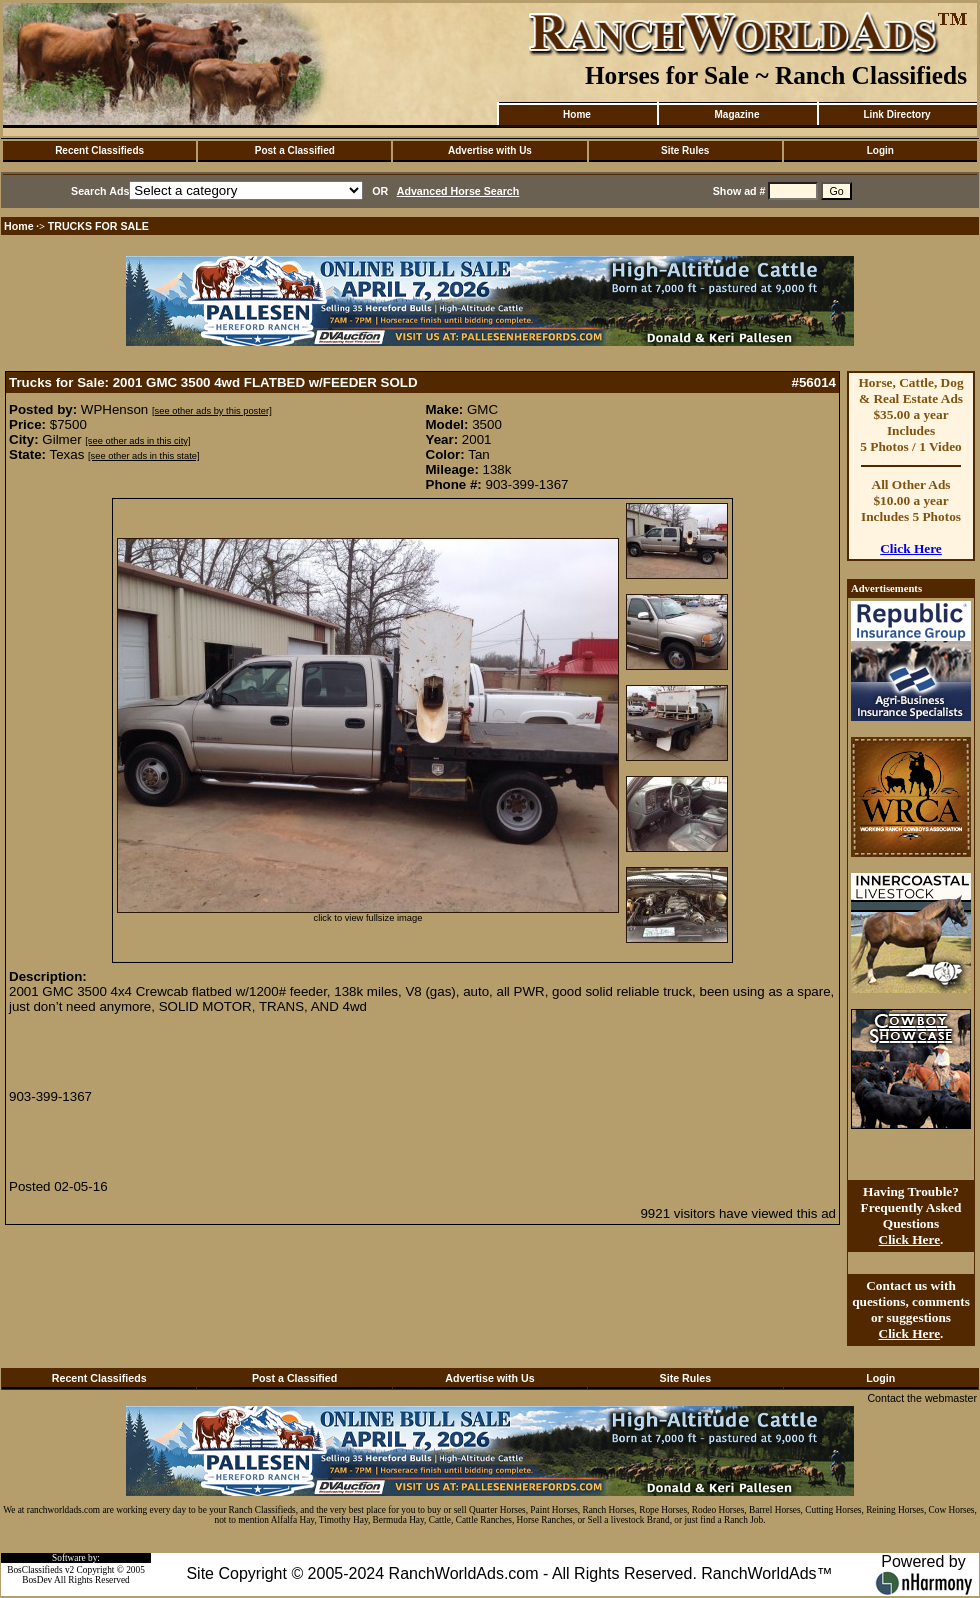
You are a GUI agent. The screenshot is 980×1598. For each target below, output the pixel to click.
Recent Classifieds (99, 150)
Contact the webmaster (922, 1398)
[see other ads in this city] (137, 441)
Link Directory (896, 114)
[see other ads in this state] (143, 456)
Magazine (736, 114)
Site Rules (685, 150)
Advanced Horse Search (458, 191)
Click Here (911, 548)
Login (880, 150)
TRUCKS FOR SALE (98, 226)
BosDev (37, 1580)
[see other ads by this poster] (212, 411)
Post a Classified (295, 150)
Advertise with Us (490, 150)
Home (577, 114)
